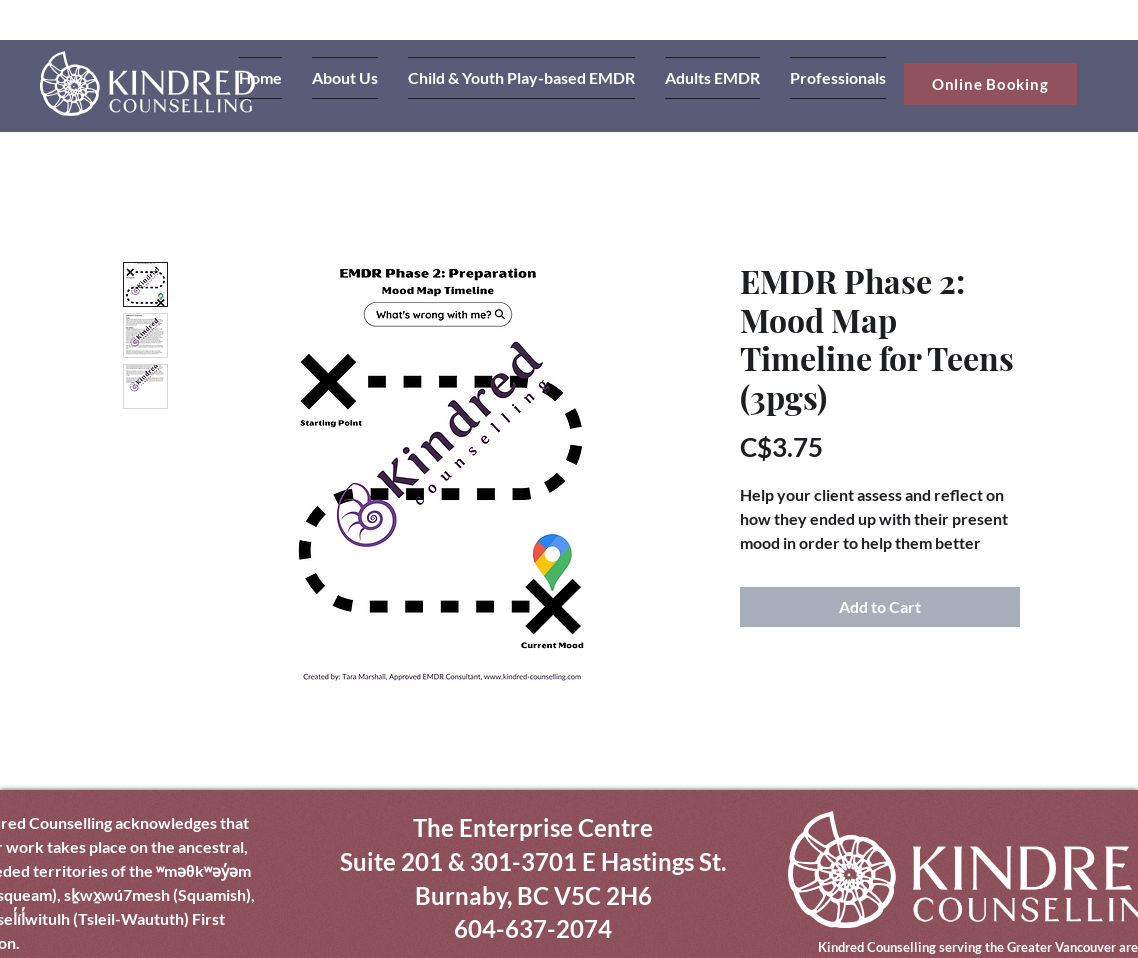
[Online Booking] (990, 84)
